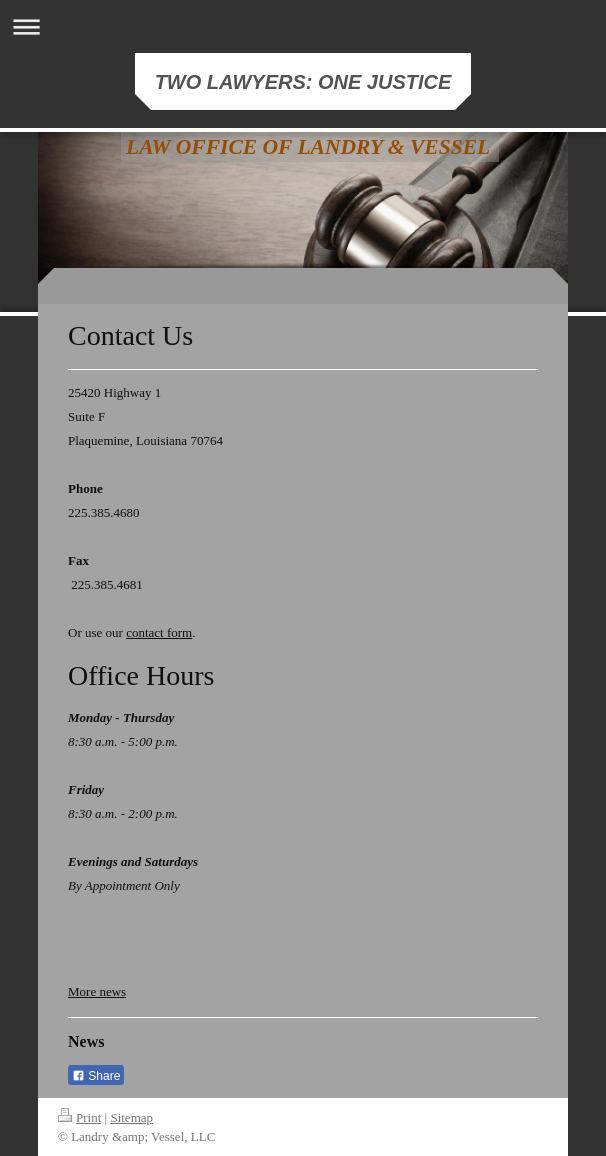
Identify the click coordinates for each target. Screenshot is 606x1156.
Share (96, 1076)
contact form (159, 632)
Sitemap (131, 1117)
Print (79, 1117)
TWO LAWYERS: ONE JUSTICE (303, 82)
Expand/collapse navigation (303, 26)
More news (97, 991)
